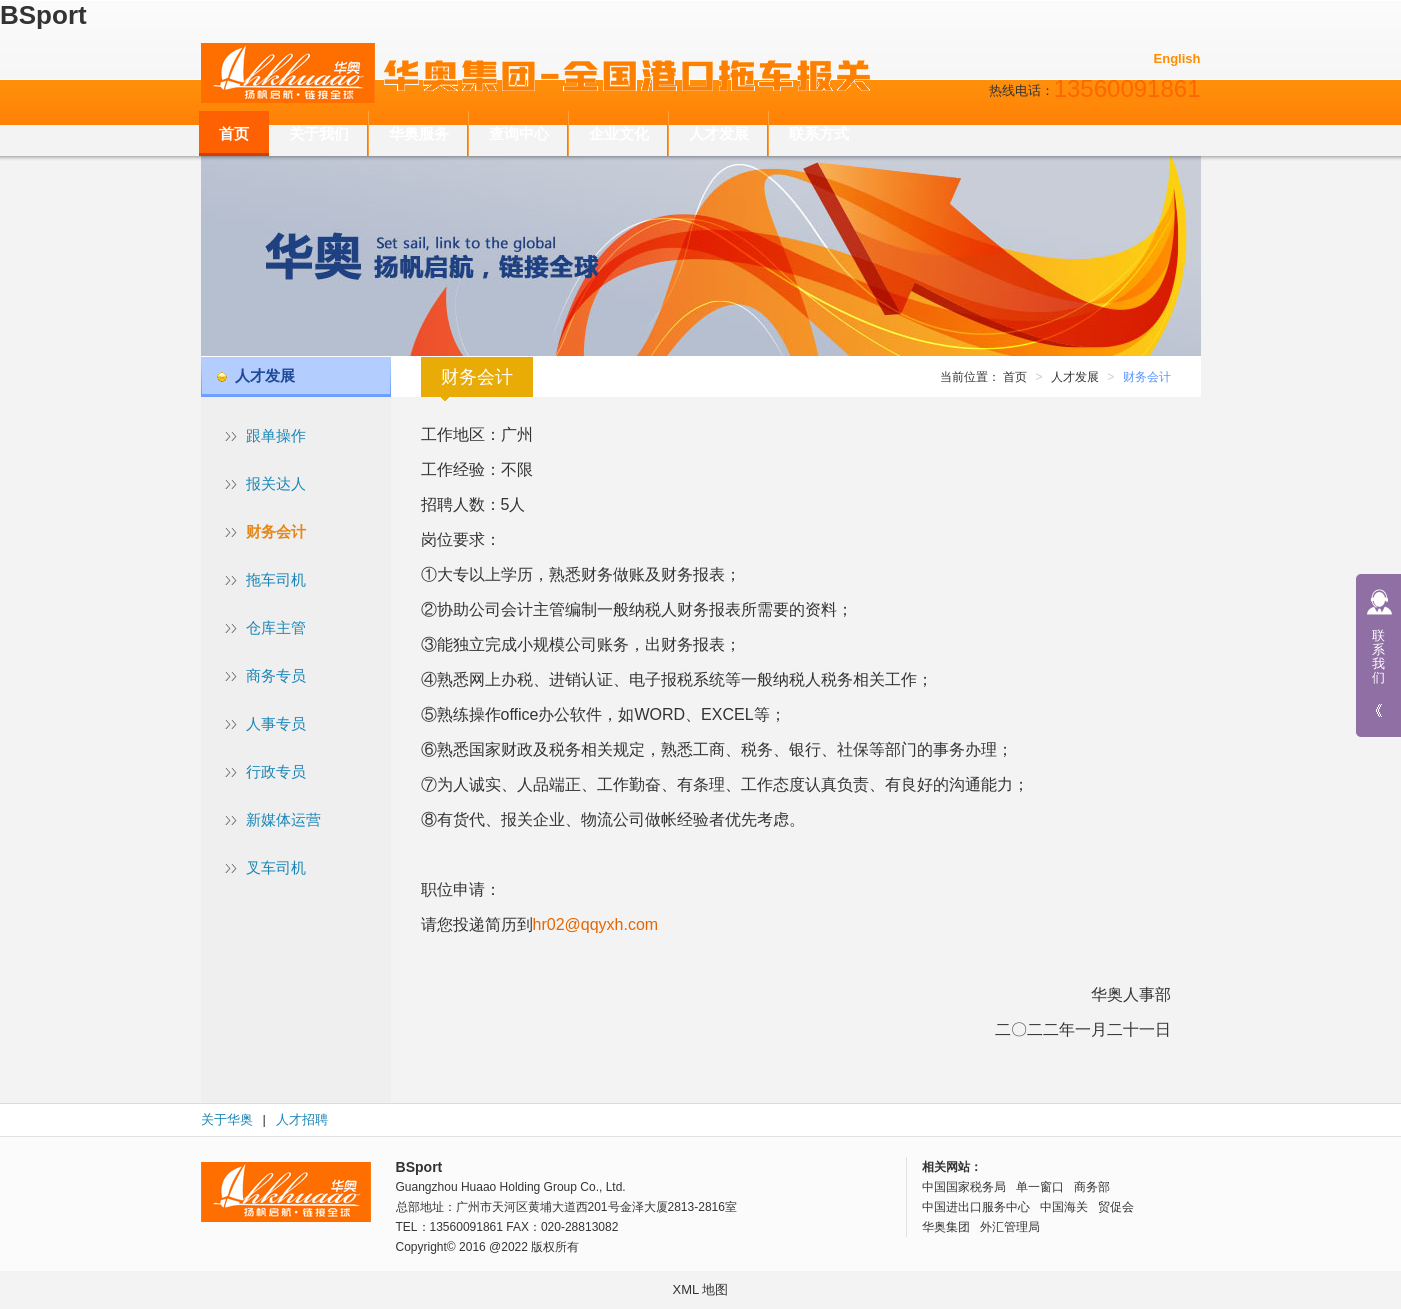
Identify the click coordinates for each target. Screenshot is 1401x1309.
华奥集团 (946, 1227)
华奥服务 (419, 133)
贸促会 (1116, 1207)
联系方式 (819, 133)
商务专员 (276, 675)
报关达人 (276, 483)
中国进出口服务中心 (976, 1207)
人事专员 (276, 723)
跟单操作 (276, 435)
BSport (43, 15)
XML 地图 (701, 1289)
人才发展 (719, 133)
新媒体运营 (283, 819)
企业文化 (619, 133)
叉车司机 (276, 867)
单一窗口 (1040, 1187)
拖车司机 (276, 579)
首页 (234, 133)
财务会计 (276, 531)
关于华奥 (227, 1119)
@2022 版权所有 (534, 1247)
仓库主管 (276, 627)
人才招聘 (302, 1119)
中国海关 (1064, 1207)
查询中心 (519, 133)
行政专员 (276, 771)
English (1177, 58)
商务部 (1092, 1187)
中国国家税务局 (964, 1187)
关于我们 (319, 133)
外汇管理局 (1010, 1227)
